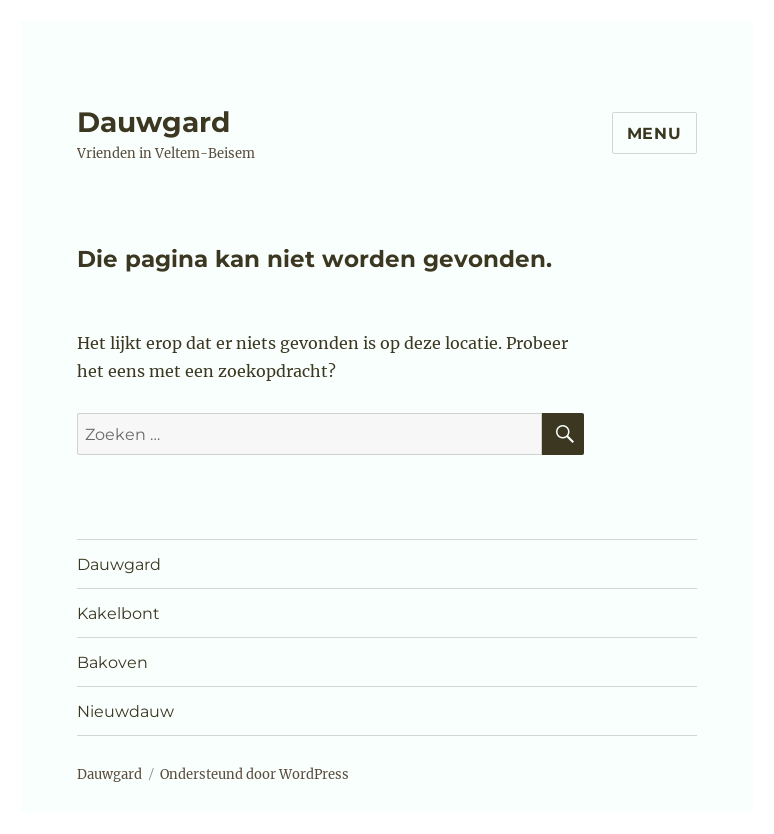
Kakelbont (118, 613)
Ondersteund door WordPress (254, 774)
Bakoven (112, 662)
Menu (654, 133)
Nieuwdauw (125, 711)
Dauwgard (153, 122)
